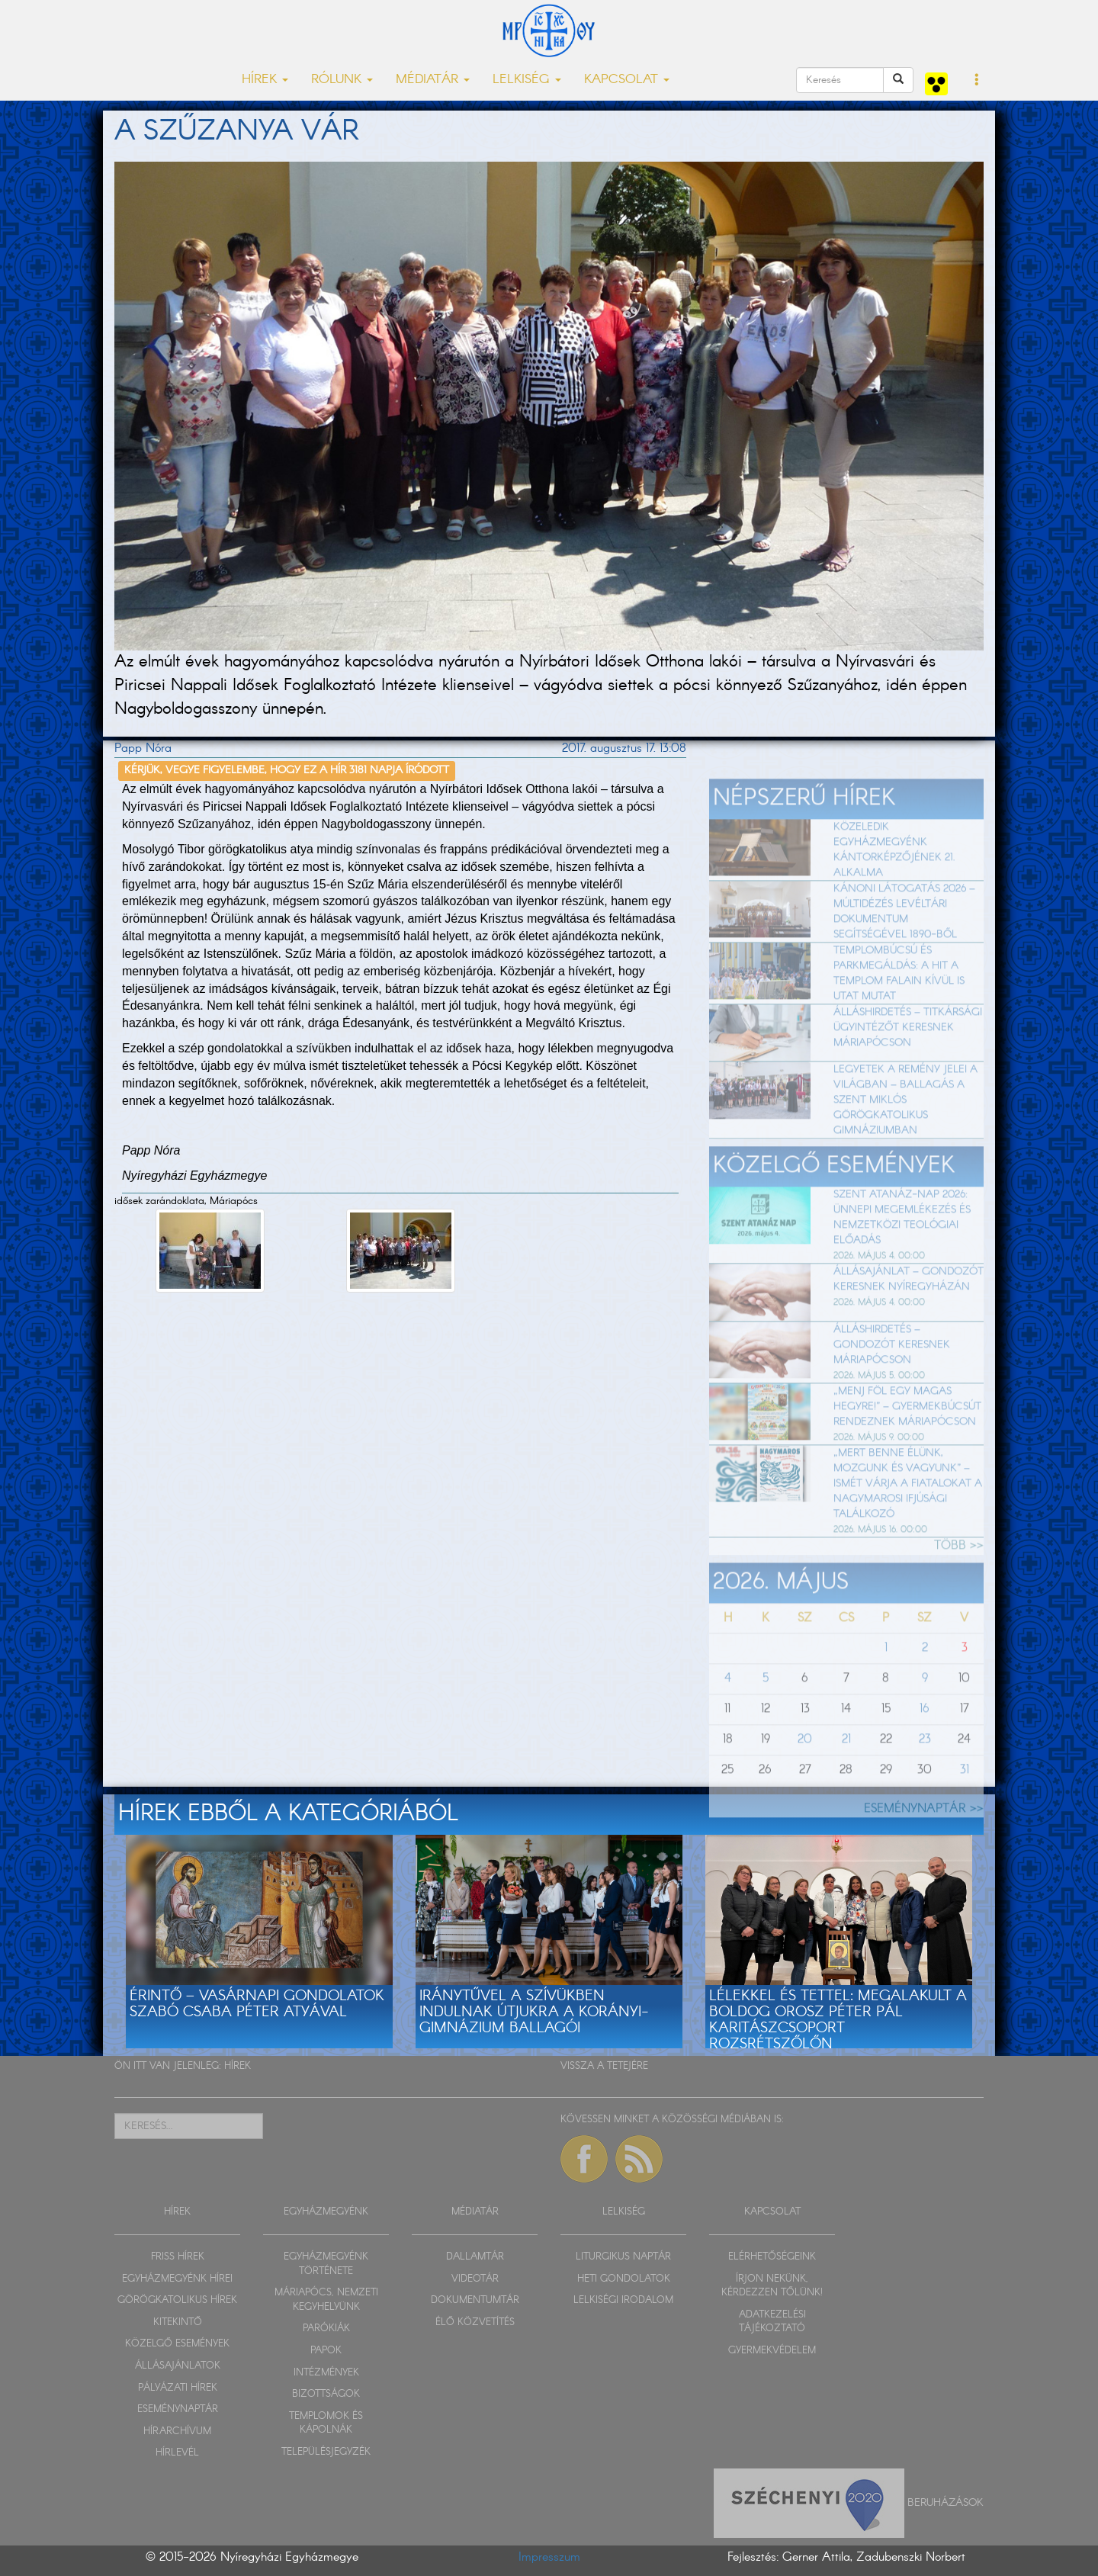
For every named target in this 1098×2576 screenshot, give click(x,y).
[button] (977, 81)
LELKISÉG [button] (527, 79)
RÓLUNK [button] (342, 79)
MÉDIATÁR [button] (433, 79)
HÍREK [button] (265, 79)
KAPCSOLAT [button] (626, 79)
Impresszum (549, 2557)
